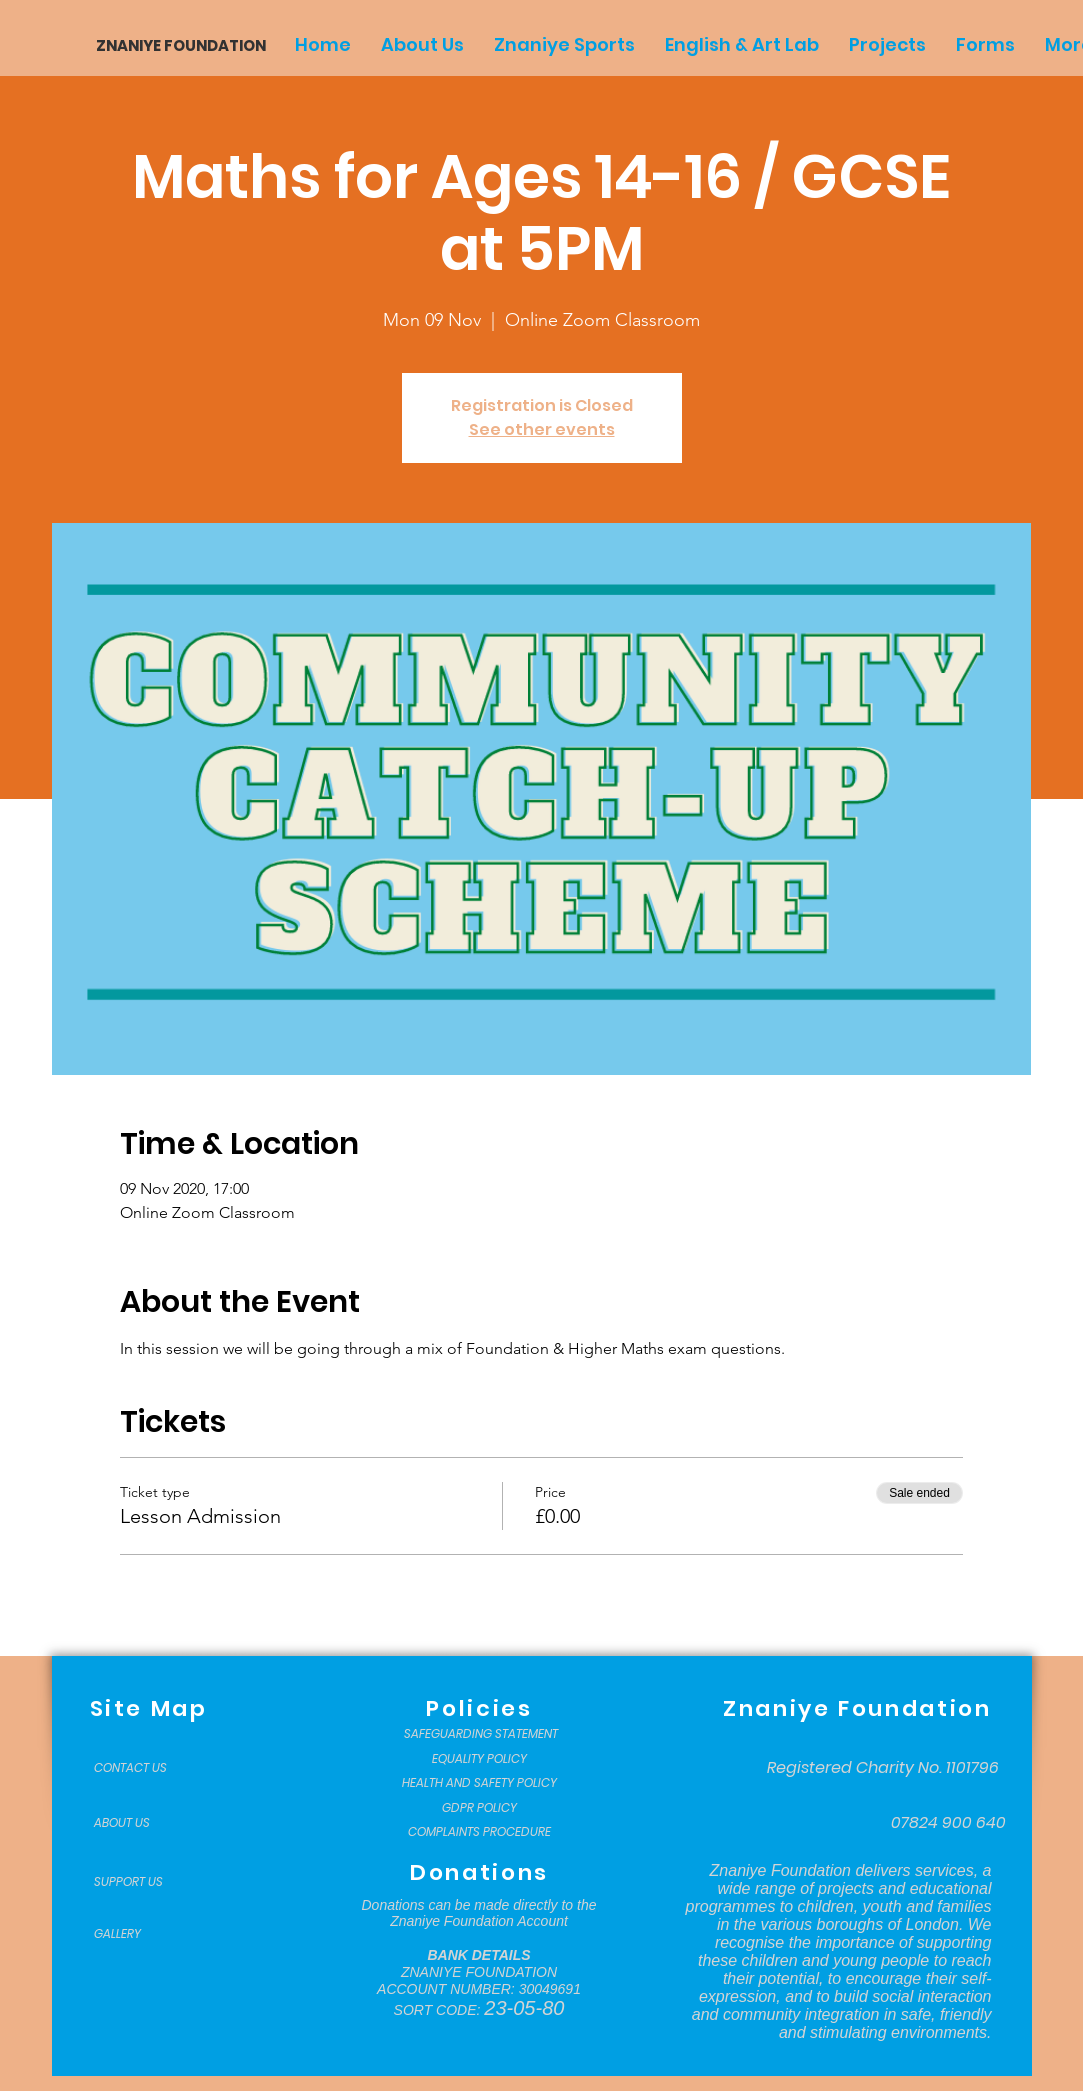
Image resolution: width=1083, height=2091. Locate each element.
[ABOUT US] (144, 1823)
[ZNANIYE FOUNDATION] (173, 45)
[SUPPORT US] (144, 1882)
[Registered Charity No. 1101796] (883, 1768)
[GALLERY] (144, 1934)
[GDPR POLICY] (479, 1808)
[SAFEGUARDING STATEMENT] (481, 1734)
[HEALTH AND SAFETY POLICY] (479, 1783)
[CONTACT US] (144, 1768)
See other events (542, 429)
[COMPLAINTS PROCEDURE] (479, 1832)
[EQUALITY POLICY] (479, 1759)
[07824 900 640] (948, 1823)
